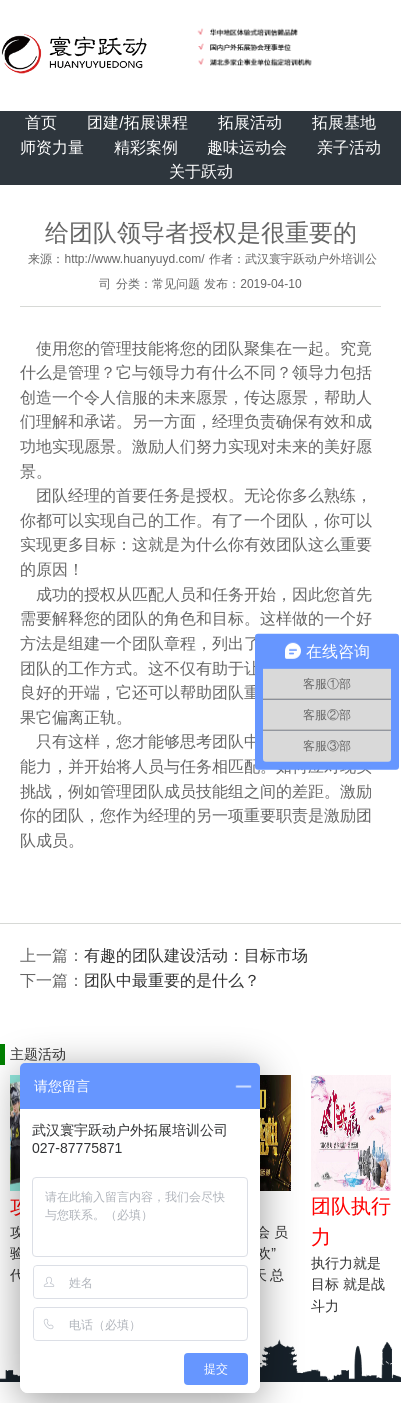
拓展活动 (250, 122)
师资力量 (52, 147)
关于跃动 (201, 171)
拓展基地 (344, 122)
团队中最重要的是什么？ (172, 980)
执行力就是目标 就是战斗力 (348, 1284)
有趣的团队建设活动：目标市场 (196, 955)
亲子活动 (349, 147)
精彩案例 (146, 147)
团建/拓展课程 (137, 122)
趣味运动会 (247, 147)
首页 (41, 122)
